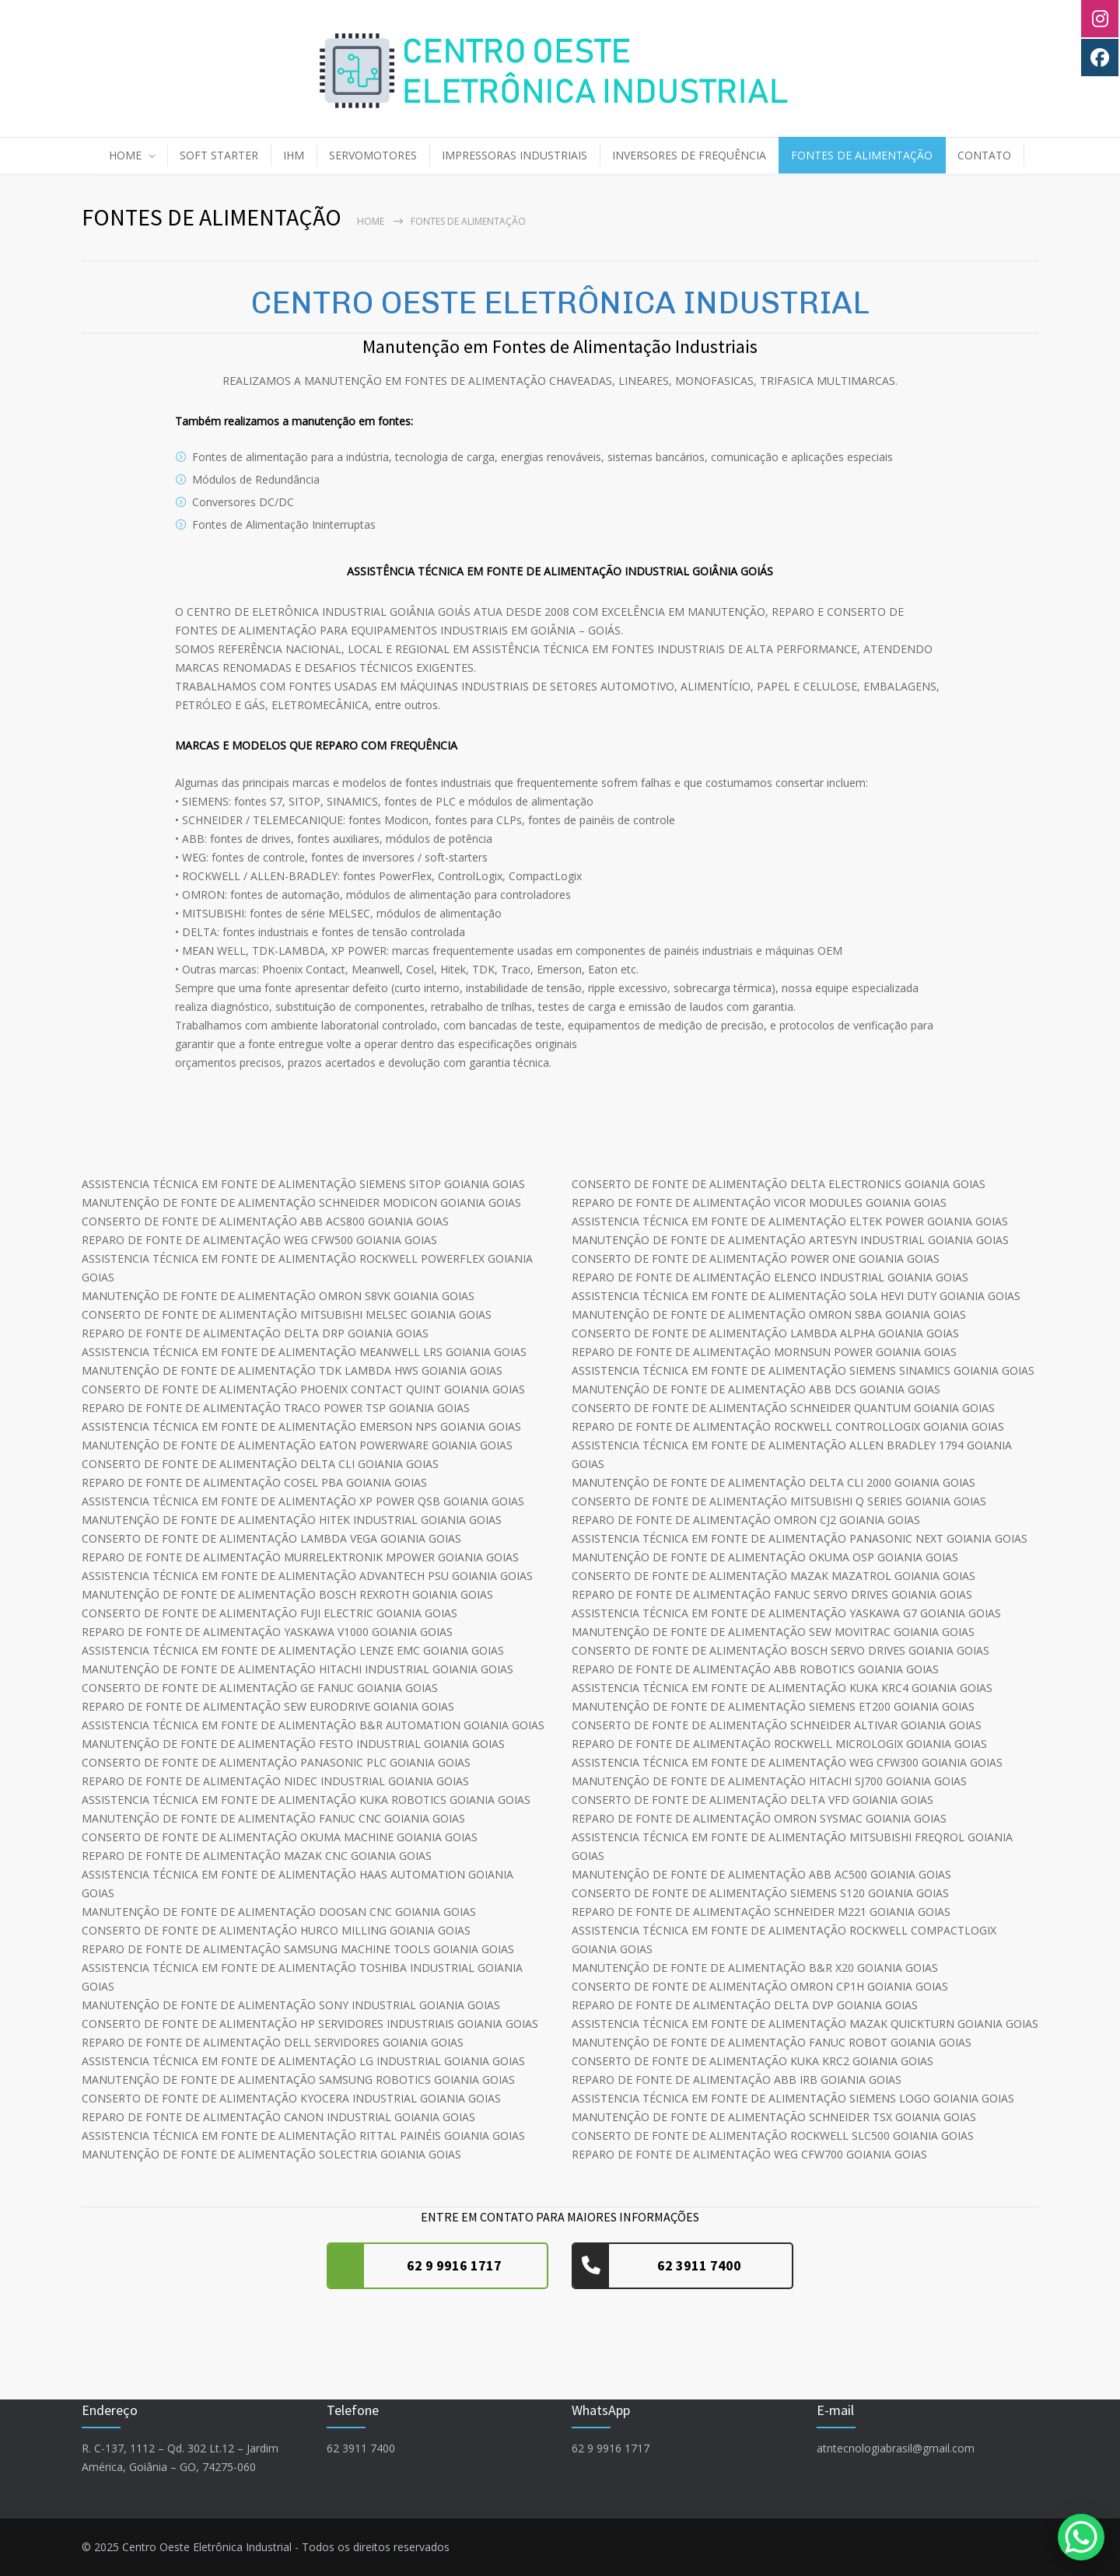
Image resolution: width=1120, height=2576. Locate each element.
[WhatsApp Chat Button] (1081, 2537)
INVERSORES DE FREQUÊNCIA (689, 155)
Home (370, 221)
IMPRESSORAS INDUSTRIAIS (514, 155)
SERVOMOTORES (373, 155)
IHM (293, 155)
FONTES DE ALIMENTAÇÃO (862, 155)
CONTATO (984, 155)
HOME (125, 155)
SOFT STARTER (219, 155)
